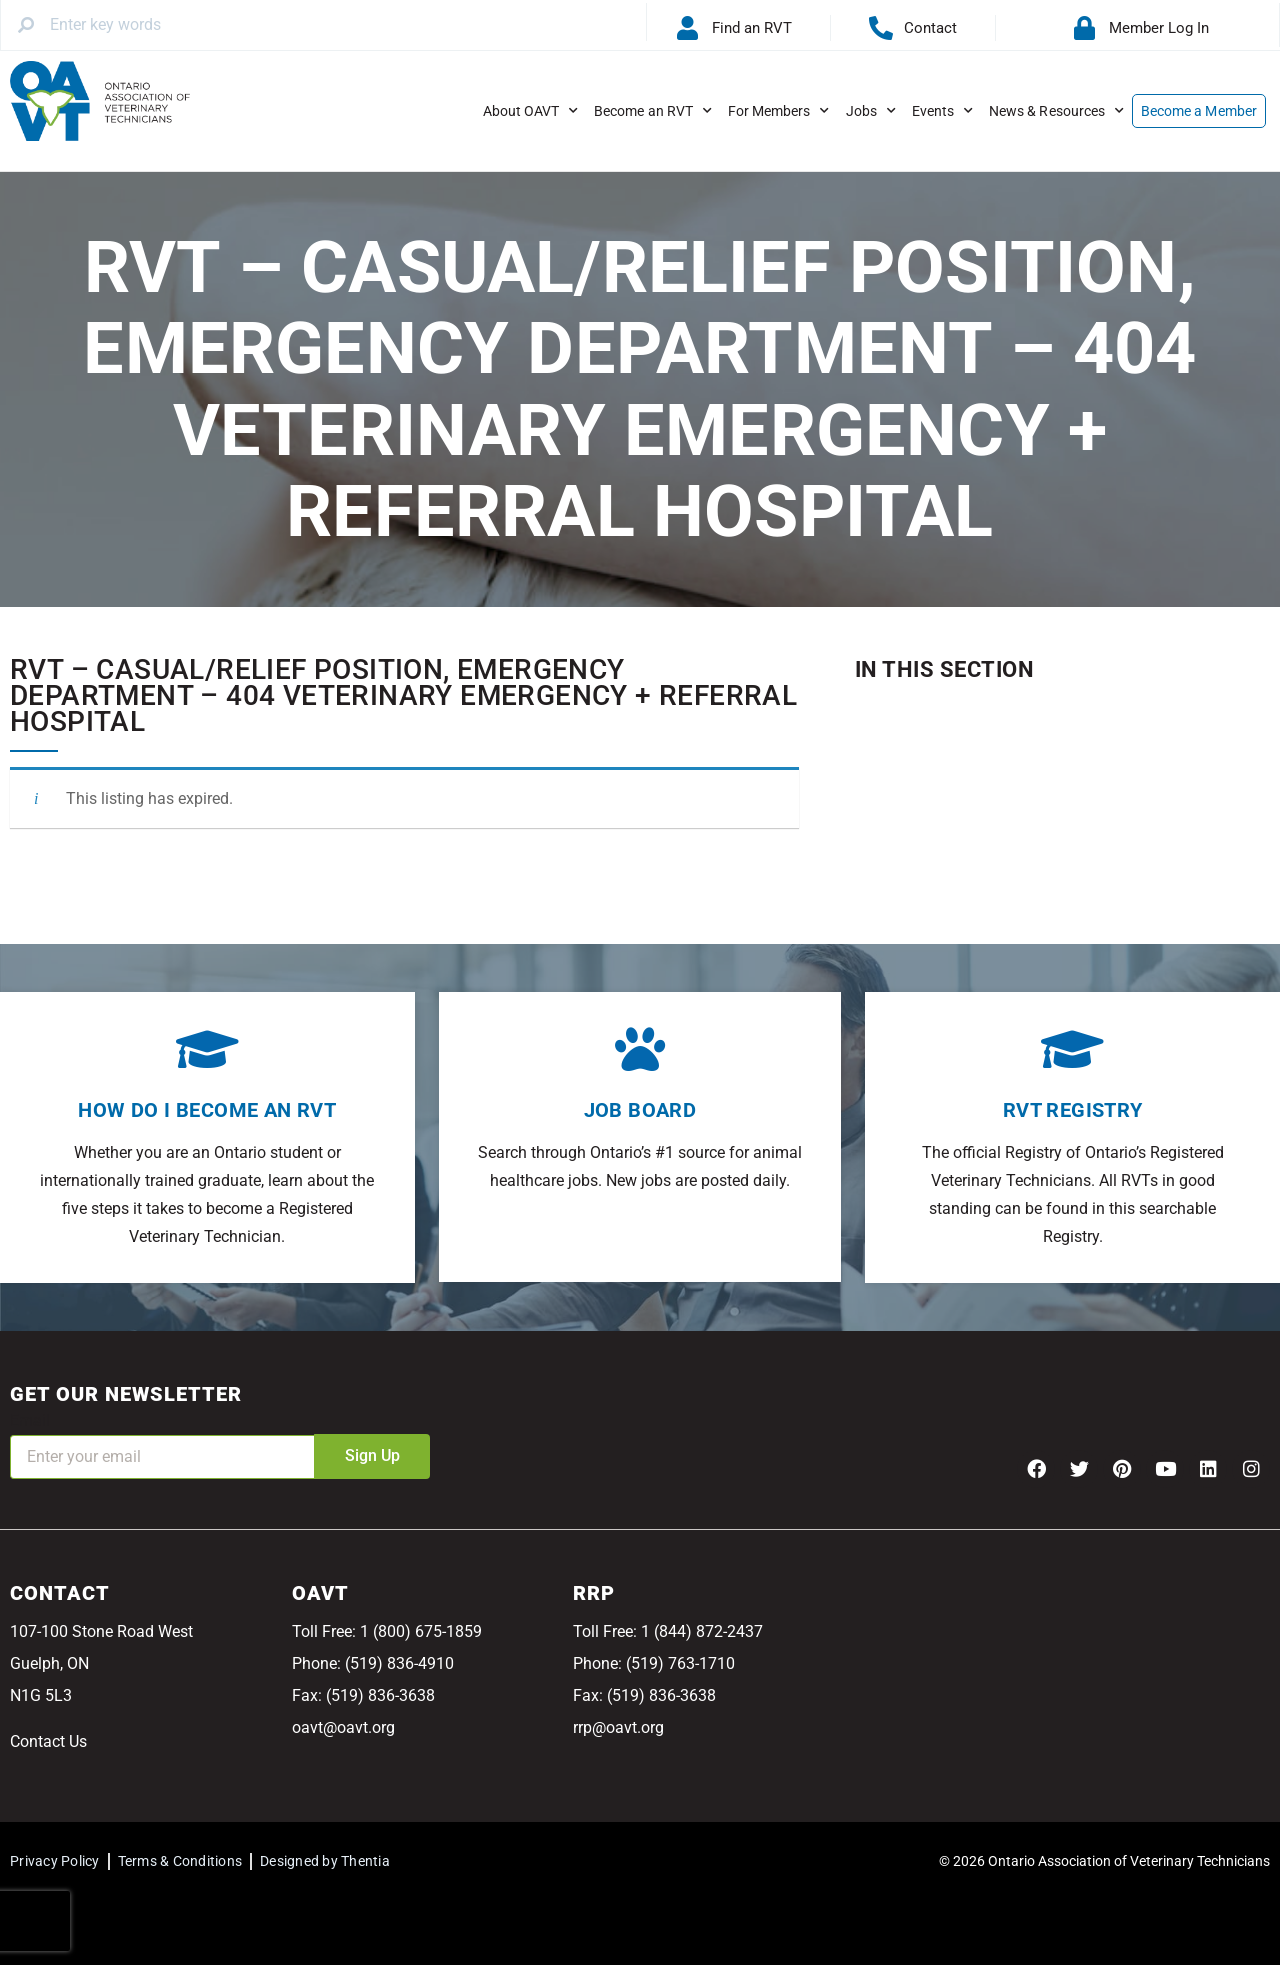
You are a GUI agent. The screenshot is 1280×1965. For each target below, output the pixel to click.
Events (942, 111)
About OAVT (531, 111)
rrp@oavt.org (618, 1727)
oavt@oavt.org (343, 1727)
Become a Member (1199, 111)
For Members (779, 111)
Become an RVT (653, 111)
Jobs (871, 111)
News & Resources (1056, 111)
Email (30, 1420)
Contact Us (48, 1741)
